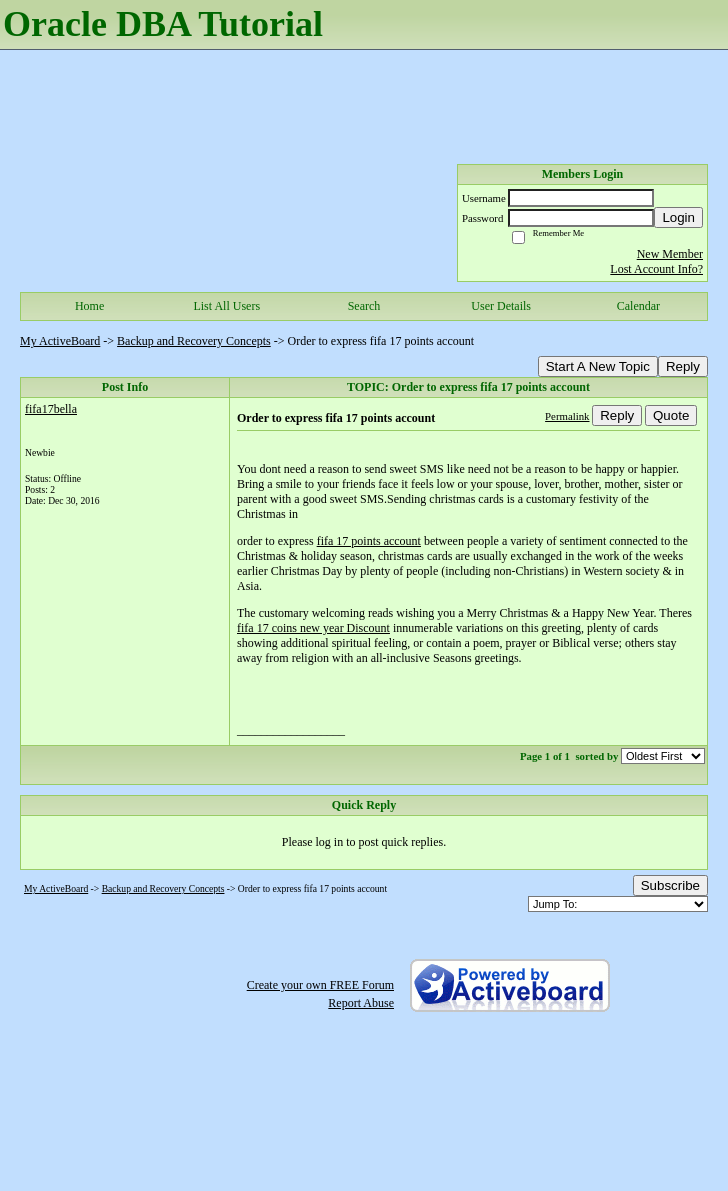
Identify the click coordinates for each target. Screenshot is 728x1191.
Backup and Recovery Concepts (194, 341)
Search (364, 306)
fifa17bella (51, 409)
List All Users (226, 306)
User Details (501, 306)
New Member (670, 254)
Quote (671, 415)
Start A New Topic (598, 366)
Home (89, 306)
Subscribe (670, 885)
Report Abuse (361, 1003)
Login (678, 217)
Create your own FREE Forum (320, 985)
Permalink (567, 416)
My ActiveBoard (60, 341)
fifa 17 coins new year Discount (313, 628)
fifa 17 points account (369, 541)
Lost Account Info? (656, 269)
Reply (683, 366)
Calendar (638, 306)
